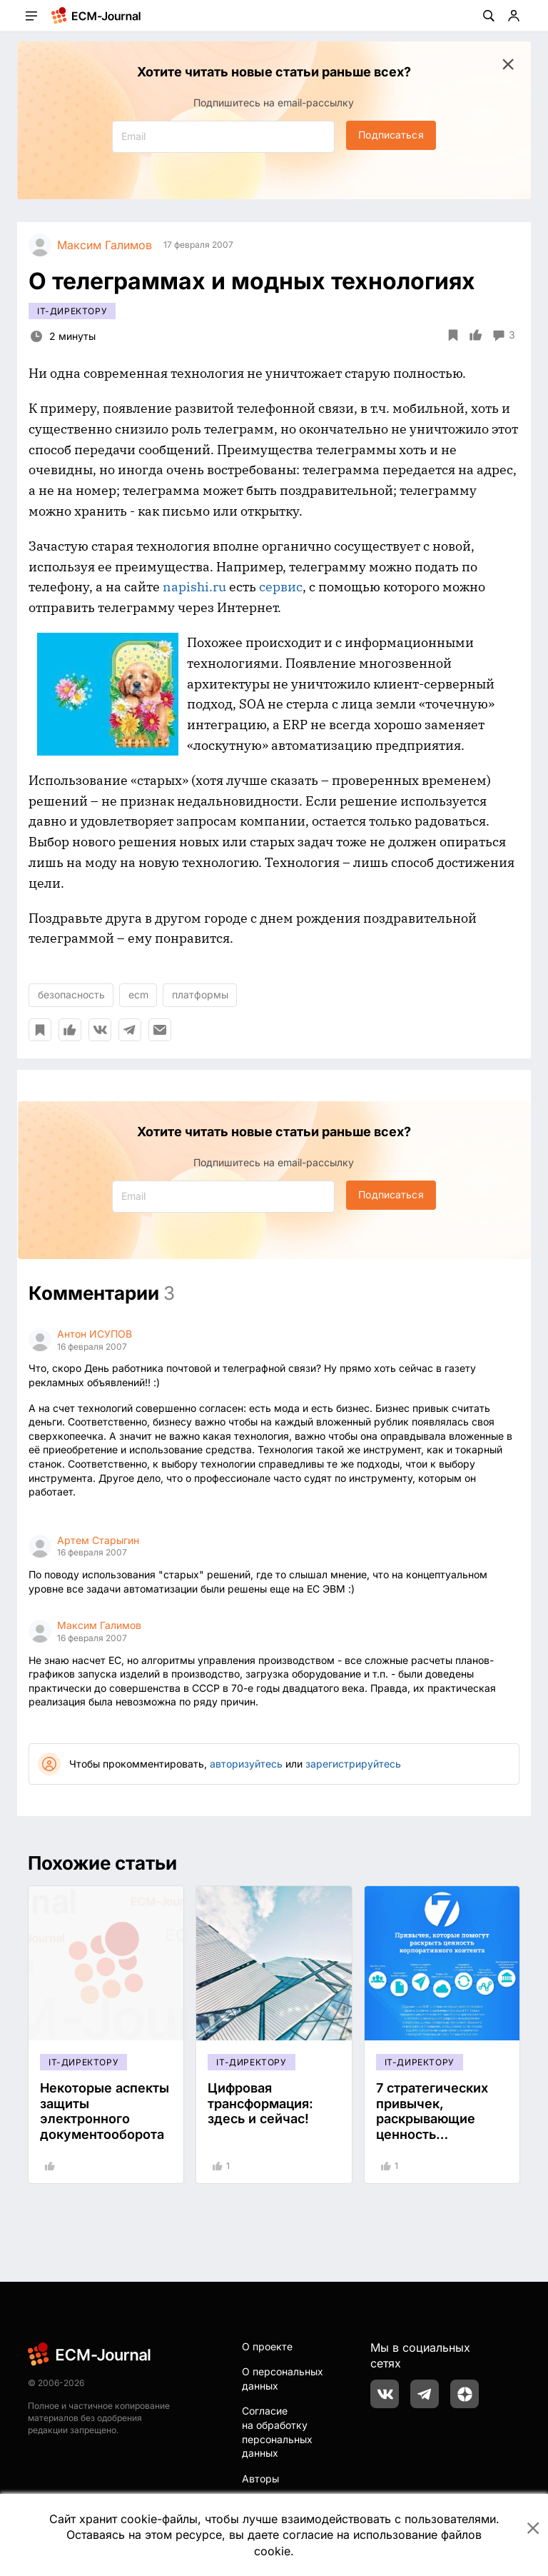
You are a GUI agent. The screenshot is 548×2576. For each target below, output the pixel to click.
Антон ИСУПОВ (94, 1334)
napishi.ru (194, 586)
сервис (281, 586)
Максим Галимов (99, 1625)
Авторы (260, 2478)
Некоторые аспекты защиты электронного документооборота (104, 2111)
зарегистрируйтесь (353, 1764)
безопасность (71, 994)
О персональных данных (282, 2378)
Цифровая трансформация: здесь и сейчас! (260, 2103)
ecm (138, 994)
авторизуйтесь (246, 1764)
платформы (200, 994)
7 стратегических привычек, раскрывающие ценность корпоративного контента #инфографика (432, 2134)
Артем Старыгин (98, 1540)
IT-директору (72, 311)
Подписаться (390, 135)
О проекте (267, 2346)
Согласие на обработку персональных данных (277, 2432)
